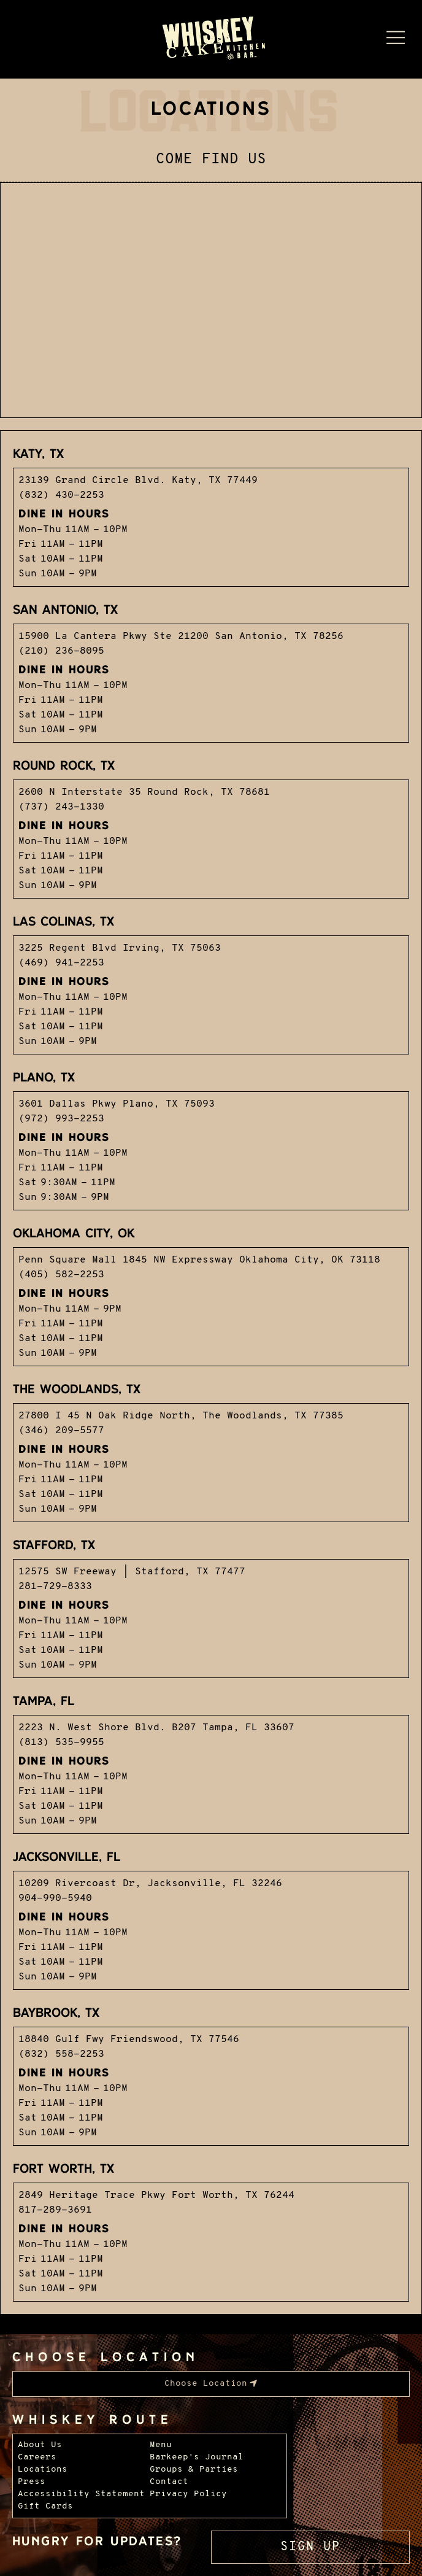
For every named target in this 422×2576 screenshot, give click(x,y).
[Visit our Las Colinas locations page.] (211, 982)
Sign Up (310, 2547)
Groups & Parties (194, 2469)
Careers (37, 2457)
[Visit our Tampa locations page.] (211, 1762)
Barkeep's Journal (197, 2457)
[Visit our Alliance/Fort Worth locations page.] (211, 2230)
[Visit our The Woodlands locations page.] (211, 1450)
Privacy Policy (188, 2494)
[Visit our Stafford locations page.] (211, 1606)
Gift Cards (45, 2506)
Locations (42, 2469)
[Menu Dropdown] (395, 37)
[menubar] (211, 2384)
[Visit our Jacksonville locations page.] (211, 1918)
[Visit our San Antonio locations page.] (211, 671)
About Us (40, 2445)
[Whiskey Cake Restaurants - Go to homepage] (211, 39)
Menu (161, 2445)
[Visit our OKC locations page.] (211, 1294)
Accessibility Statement (81, 2494)
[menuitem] (211, 2384)
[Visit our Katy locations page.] (211, 515)
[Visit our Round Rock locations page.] (211, 827)
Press (31, 2481)
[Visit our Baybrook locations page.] (211, 2074)
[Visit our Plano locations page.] (211, 1138)
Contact (169, 2481)
